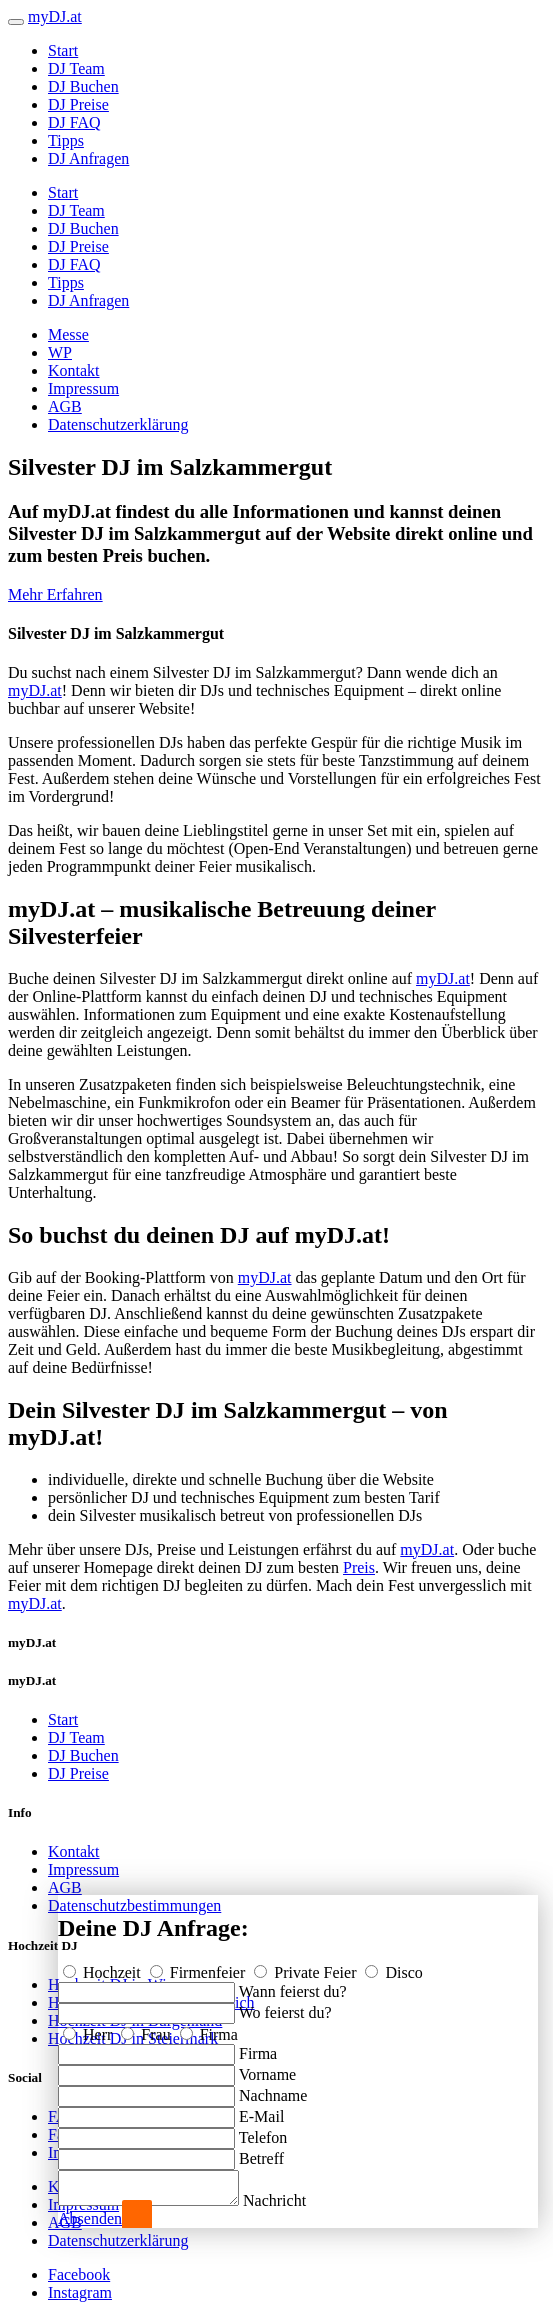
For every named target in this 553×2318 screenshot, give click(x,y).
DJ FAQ (74, 122)
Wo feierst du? (285, 2006)
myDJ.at (35, 690)
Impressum (83, 388)
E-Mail (261, 2110)
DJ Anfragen (88, 158)
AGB (65, 406)
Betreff (261, 2152)
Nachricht (294, 2200)
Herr (89, 2028)
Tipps (66, 140)
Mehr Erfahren (55, 594)
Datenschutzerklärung (118, 424)
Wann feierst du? (293, 1985)
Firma (209, 2028)
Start (63, 50)
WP (60, 352)
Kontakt (74, 370)
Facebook (79, 2274)
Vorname (267, 2068)
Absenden (90, 2218)
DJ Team (76, 68)
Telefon (263, 2131)
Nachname (273, 2089)
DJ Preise (78, 104)
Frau (147, 2028)
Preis (359, 1567)
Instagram (80, 2292)
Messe (68, 334)
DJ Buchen (83, 86)
